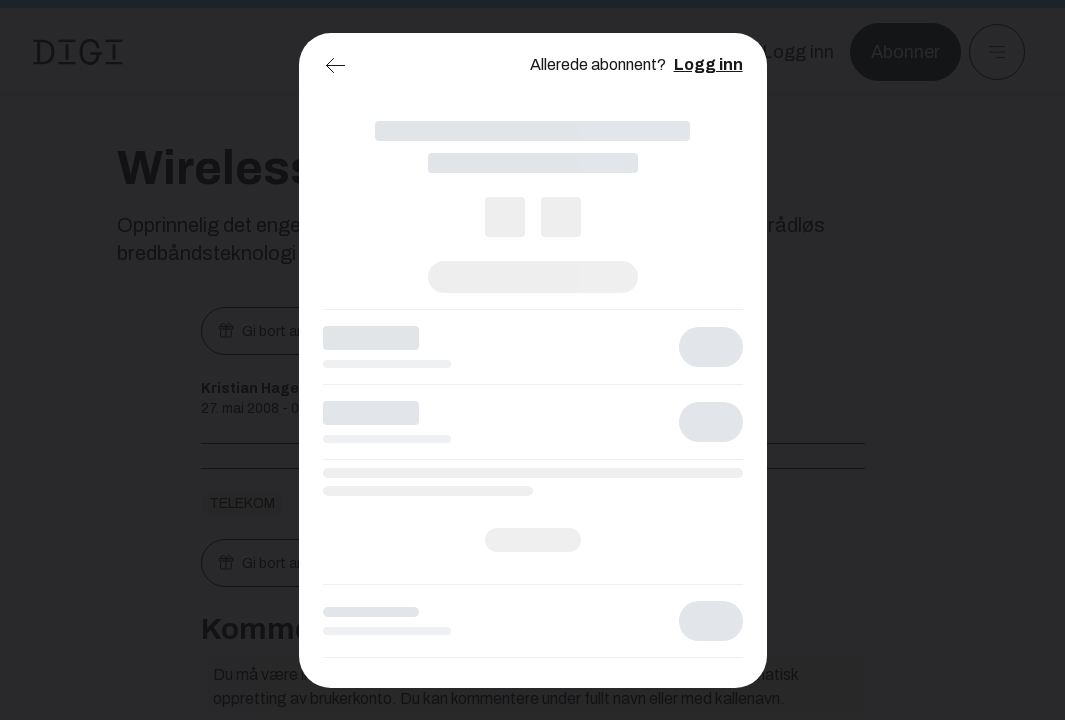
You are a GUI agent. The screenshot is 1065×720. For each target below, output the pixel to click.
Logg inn (708, 64)
